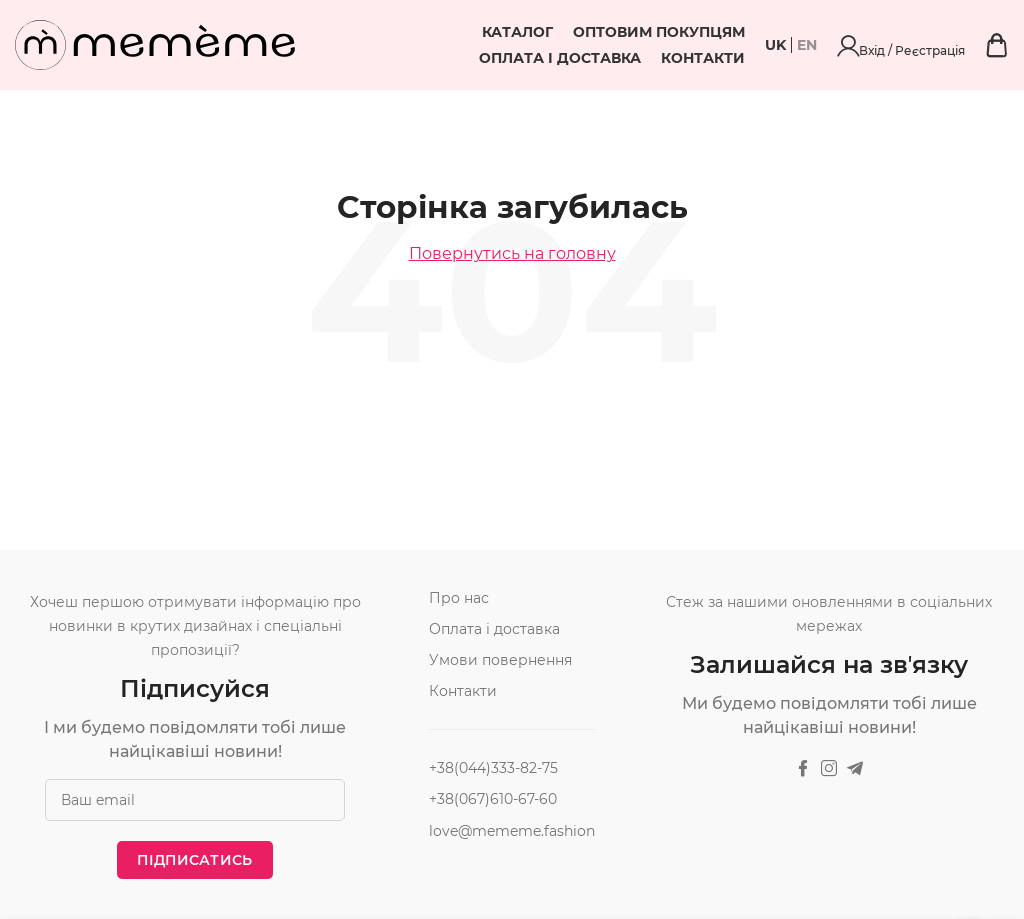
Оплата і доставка (772, 32)
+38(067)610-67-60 (493, 799)
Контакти (811, 58)
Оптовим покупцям (585, 32)
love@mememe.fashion (512, 831)
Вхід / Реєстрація (956, 45)
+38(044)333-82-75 (493, 768)
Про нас (459, 598)
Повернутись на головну (512, 253)
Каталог (443, 32)
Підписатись (194, 860)
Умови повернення (500, 660)
